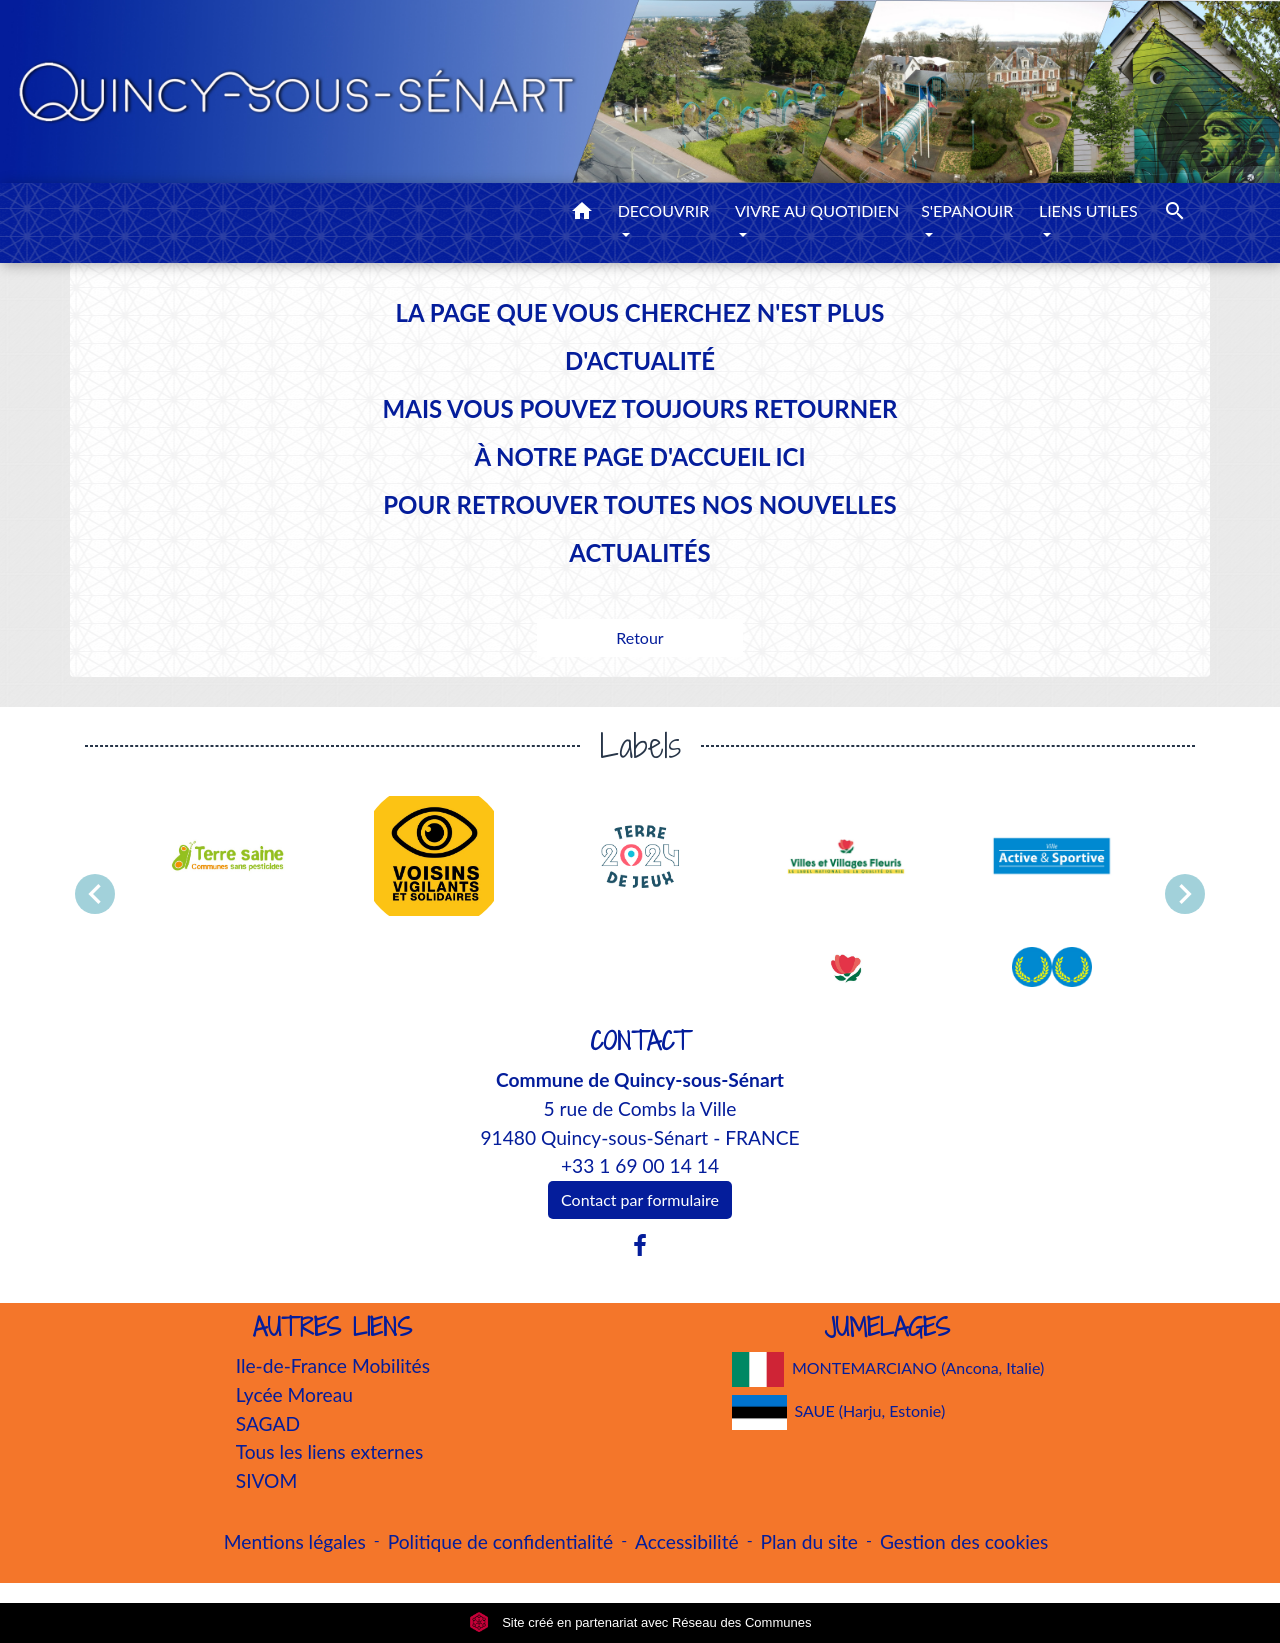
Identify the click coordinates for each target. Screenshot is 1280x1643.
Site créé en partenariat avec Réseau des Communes (640, 1622)
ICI (790, 456)
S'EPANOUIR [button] (967, 210)
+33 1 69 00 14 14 (640, 1165)
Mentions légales (295, 1541)
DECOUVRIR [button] (664, 210)
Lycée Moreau (294, 1394)
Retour (639, 637)
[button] (582, 214)
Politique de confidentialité (500, 1541)
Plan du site (809, 1541)
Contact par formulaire (640, 1199)
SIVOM (267, 1480)
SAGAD (268, 1423)
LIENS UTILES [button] (1088, 210)
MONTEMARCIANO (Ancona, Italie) (888, 1369)
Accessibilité (687, 1541)
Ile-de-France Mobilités (333, 1365)
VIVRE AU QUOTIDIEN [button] (817, 210)
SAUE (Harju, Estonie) (839, 1412)
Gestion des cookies (964, 1541)
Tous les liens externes (330, 1451)
